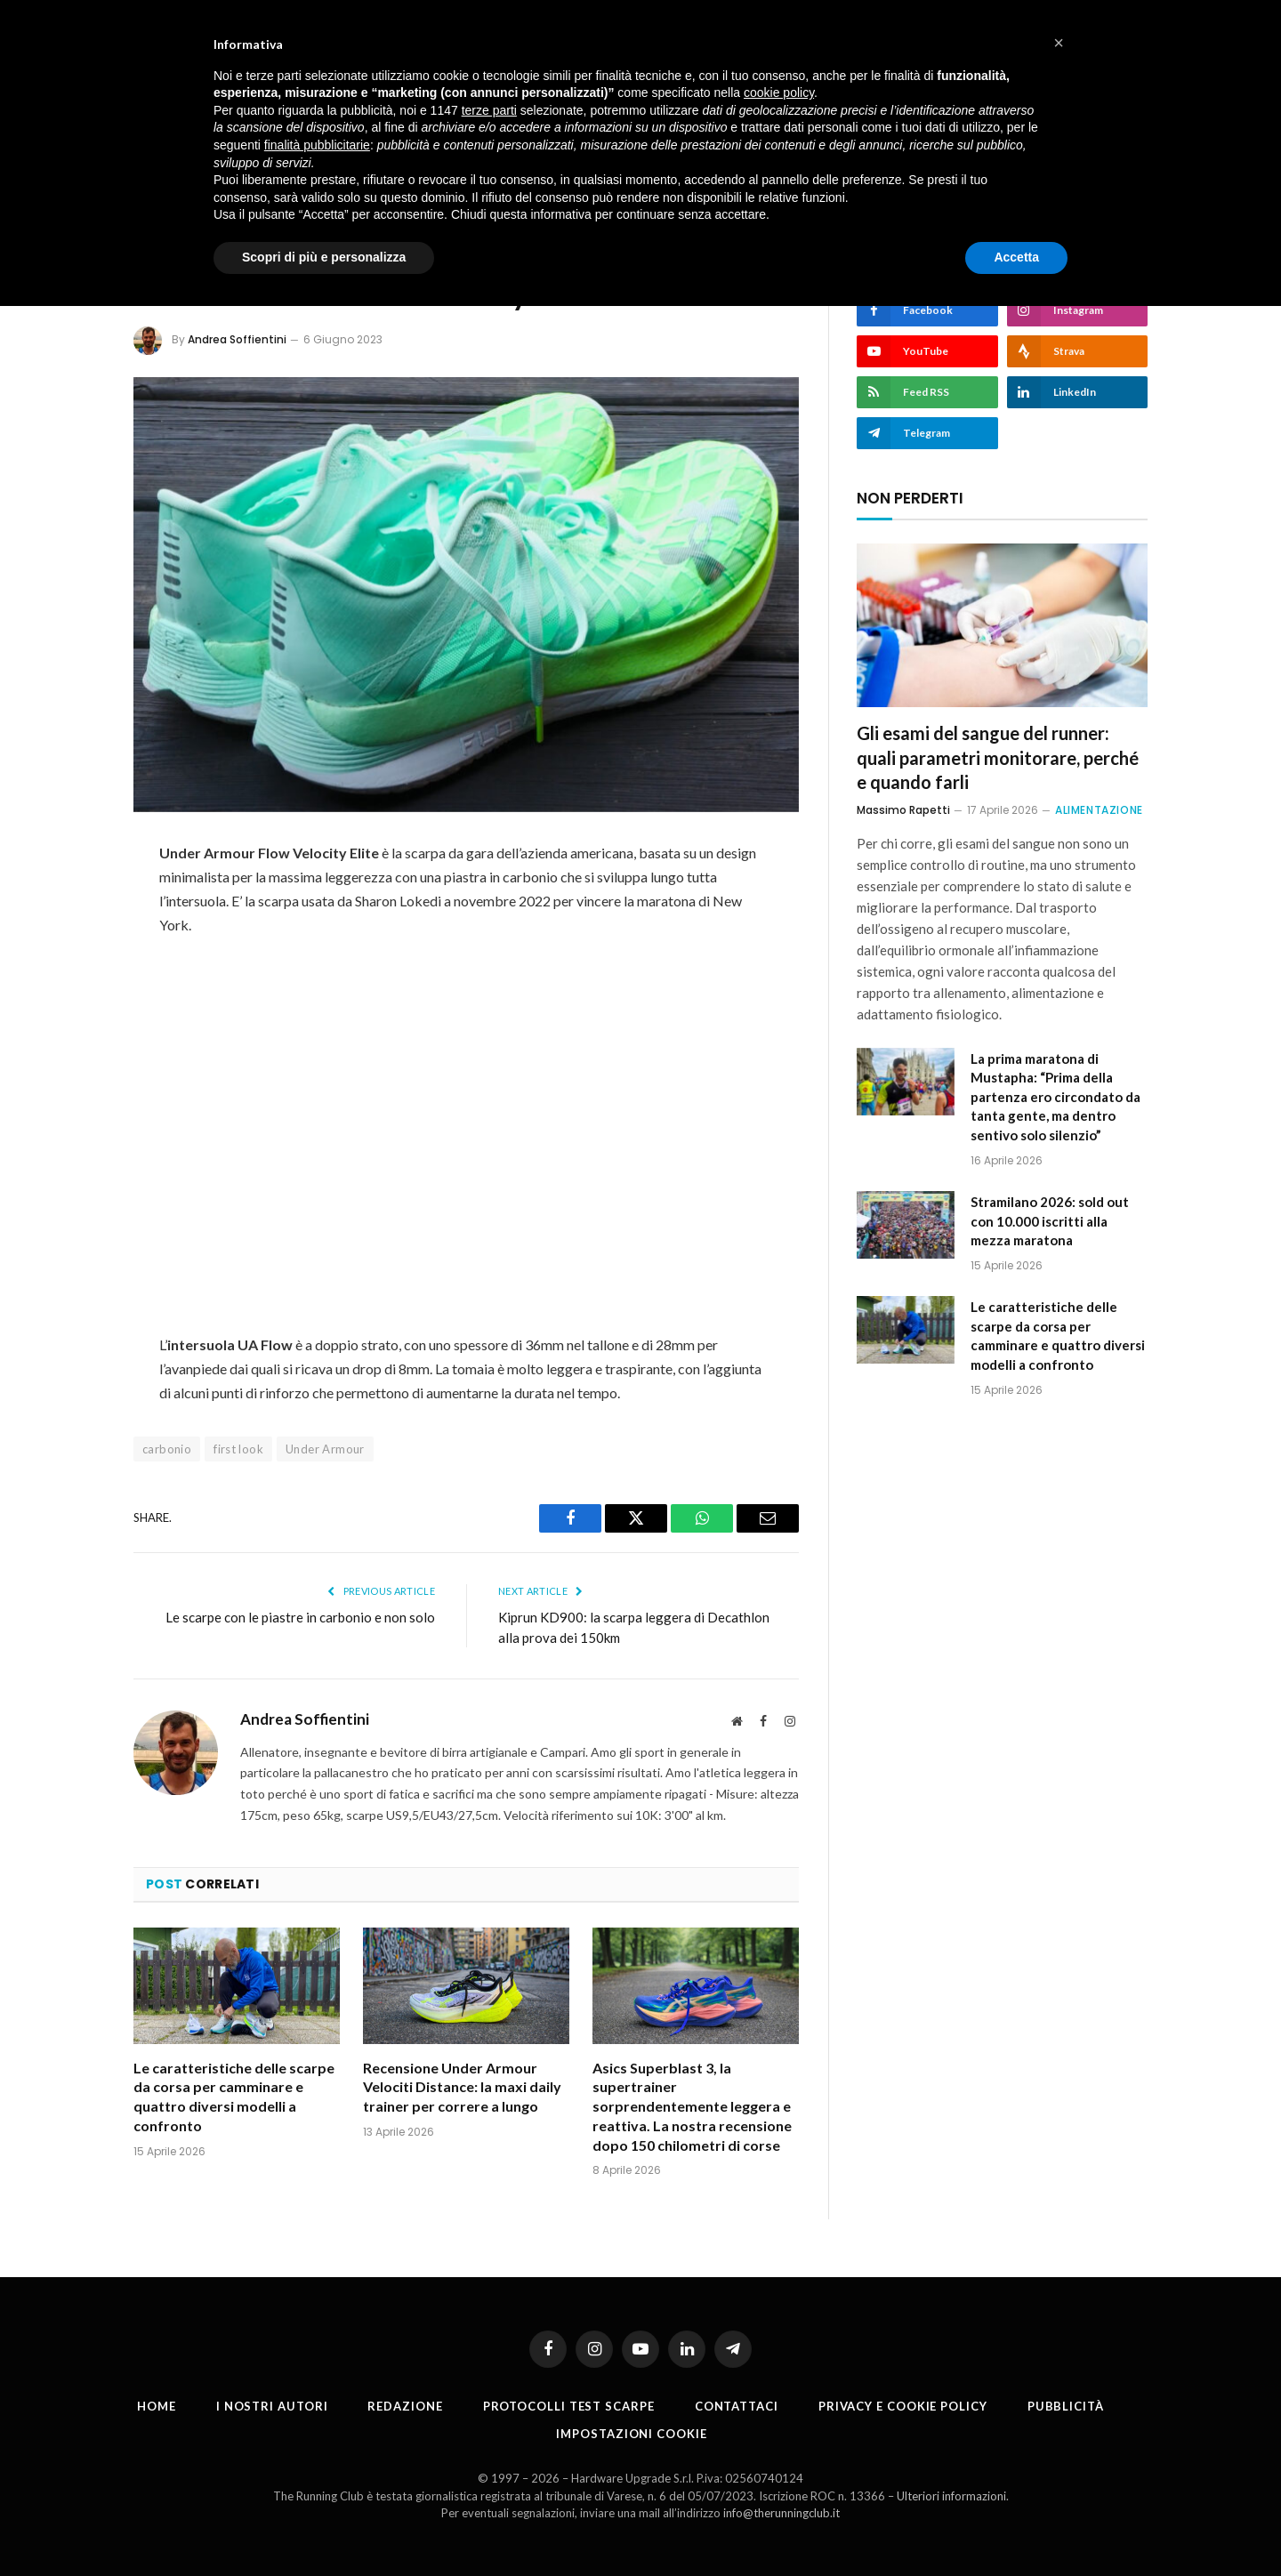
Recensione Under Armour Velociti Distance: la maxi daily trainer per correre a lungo (462, 2087)
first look (238, 1449)
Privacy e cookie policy (902, 2406)
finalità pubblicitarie (317, 145)
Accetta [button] (1016, 257)
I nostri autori (272, 2406)
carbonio (166, 1449)
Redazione (404, 2406)
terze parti (489, 110)
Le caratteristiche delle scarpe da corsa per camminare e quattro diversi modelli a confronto (233, 2096)
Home (156, 2406)
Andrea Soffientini (237, 339)
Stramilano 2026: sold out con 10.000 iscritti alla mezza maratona (1050, 1221)
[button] (1058, 42)
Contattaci (736, 2406)
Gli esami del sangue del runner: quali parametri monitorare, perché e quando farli (998, 757)
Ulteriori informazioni (951, 2496)
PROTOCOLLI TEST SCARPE (569, 2406)
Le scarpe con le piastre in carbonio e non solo (300, 1617)
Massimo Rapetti (903, 809)
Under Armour (325, 1449)
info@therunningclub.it (781, 2513)
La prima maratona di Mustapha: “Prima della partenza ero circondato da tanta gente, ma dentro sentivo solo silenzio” (1055, 1097)
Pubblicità (1065, 2406)
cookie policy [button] (779, 92)
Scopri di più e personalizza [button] (324, 257)
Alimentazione (1099, 809)
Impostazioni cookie (631, 2434)
